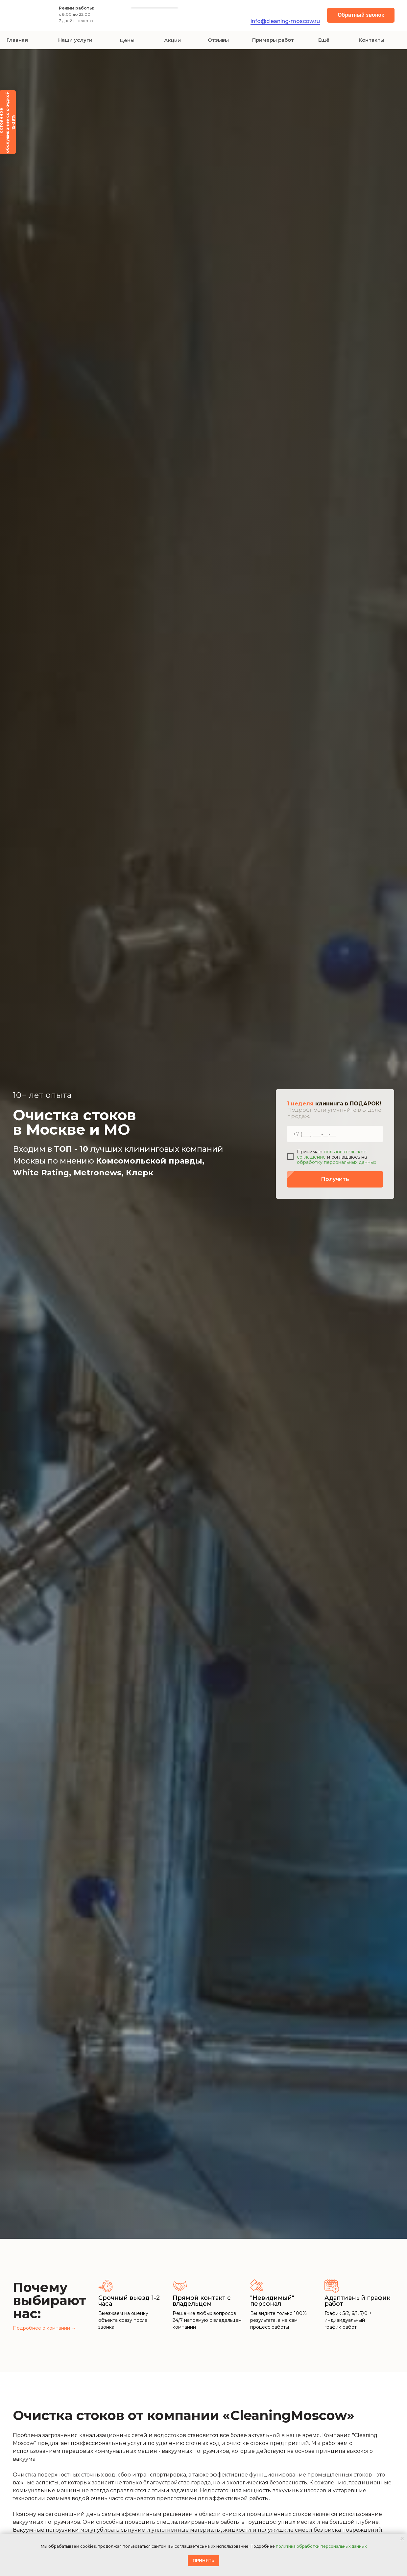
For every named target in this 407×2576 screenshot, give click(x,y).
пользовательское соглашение (332, 1154)
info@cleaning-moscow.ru (285, 21)
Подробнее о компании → (44, 2328)
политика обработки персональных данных (321, 2546)
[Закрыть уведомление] (402, 2538)
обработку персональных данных (336, 1162)
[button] (361, 15)
